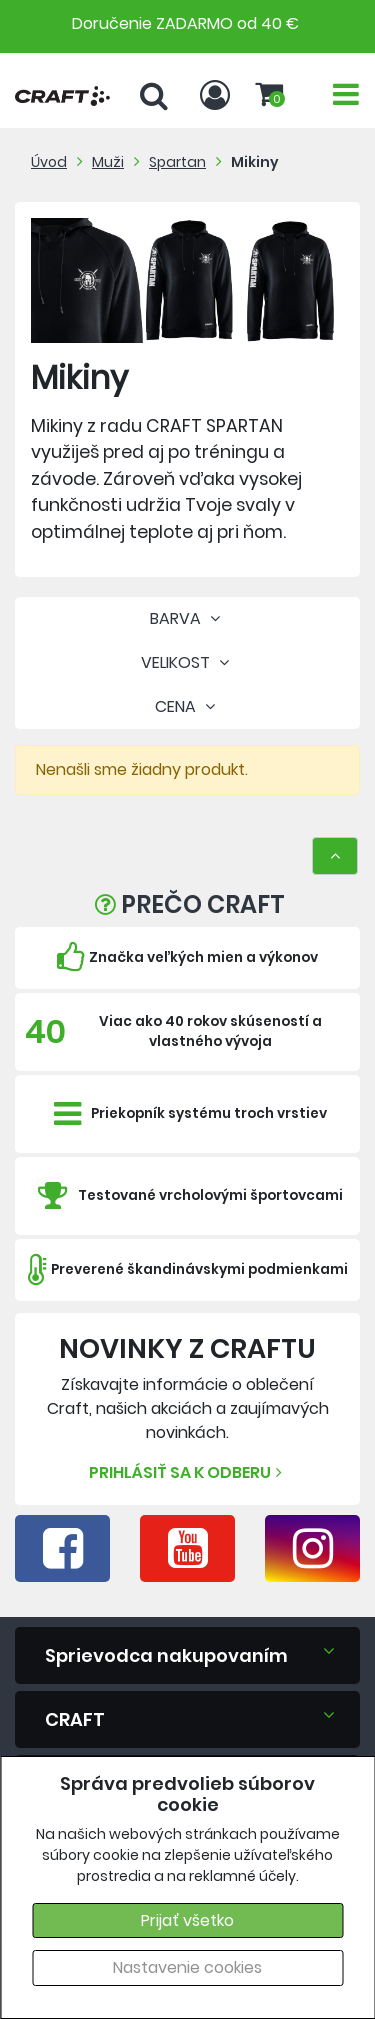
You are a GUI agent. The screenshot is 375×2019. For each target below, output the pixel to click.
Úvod (49, 162)
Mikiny (255, 162)
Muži (108, 162)
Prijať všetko (187, 1920)
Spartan (177, 162)
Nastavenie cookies (187, 1967)
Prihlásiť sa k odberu (188, 1472)
